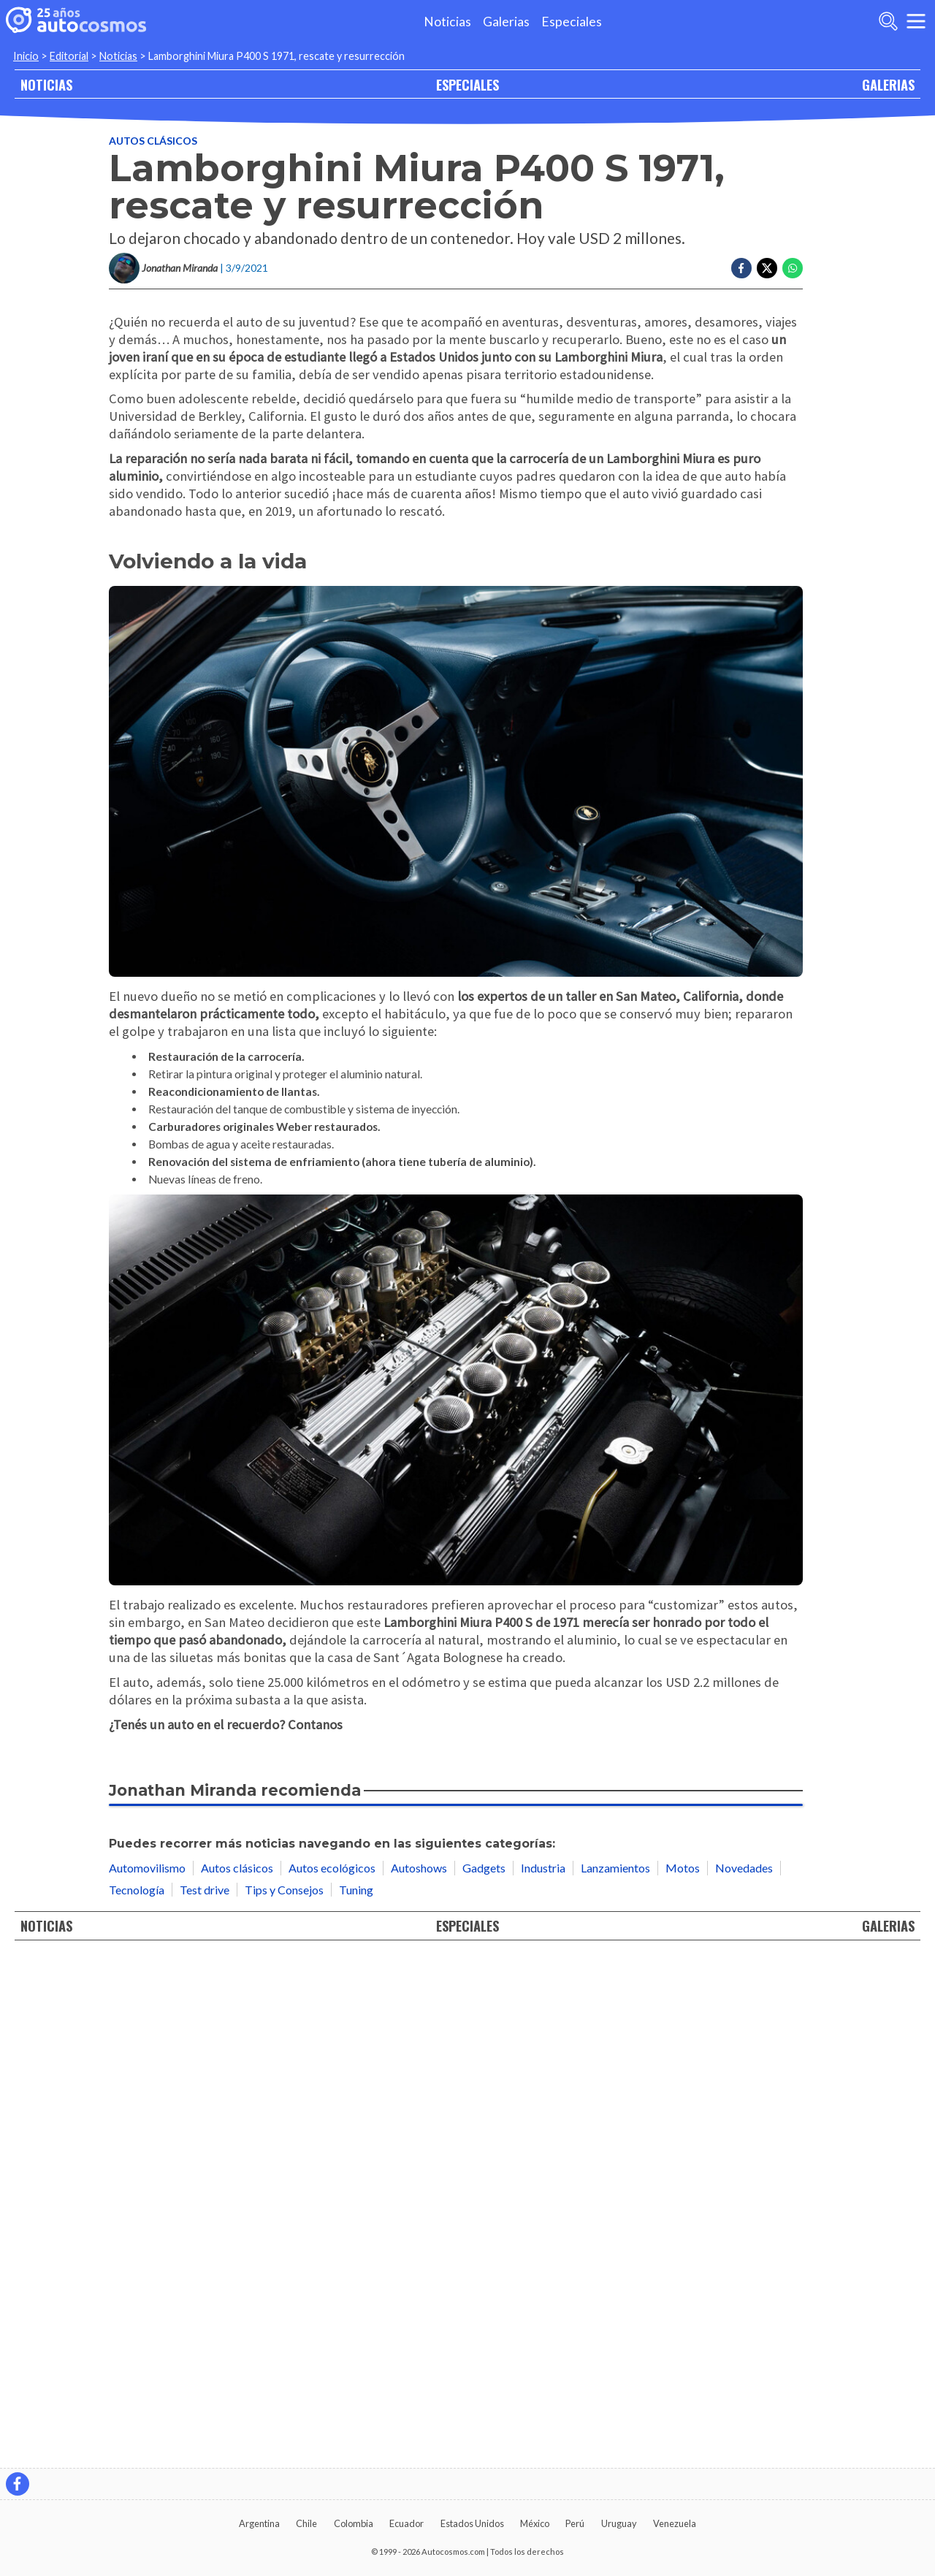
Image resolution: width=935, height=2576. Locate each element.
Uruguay (619, 2523)
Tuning (356, 2397)
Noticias (447, 21)
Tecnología (136, 2397)
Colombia (353, 2523)
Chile (306, 2523)
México (534, 2523)
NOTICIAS (46, 84)
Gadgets (483, 2375)
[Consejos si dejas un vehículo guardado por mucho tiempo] (456, 2254)
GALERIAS (888, 84)
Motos (682, 2375)
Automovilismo (147, 2375)
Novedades (744, 2375)
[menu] (916, 21)
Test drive (204, 2397)
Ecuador (406, 2523)
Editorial (69, 56)
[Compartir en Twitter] (767, 268)
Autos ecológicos (332, 2375)
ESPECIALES (467, 84)
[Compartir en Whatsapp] (792, 268)
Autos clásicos (153, 140)
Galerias (506, 21)
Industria (543, 2375)
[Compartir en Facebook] (741, 268)
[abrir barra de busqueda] (888, 21)
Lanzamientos (615, 2375)
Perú (574, 2523)
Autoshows (419, 2375)
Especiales (571, 21)
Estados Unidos (472, 2523)
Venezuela (674, 2523)
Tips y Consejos (284, 2397)
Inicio (26, 56)
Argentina (259, 2523)
